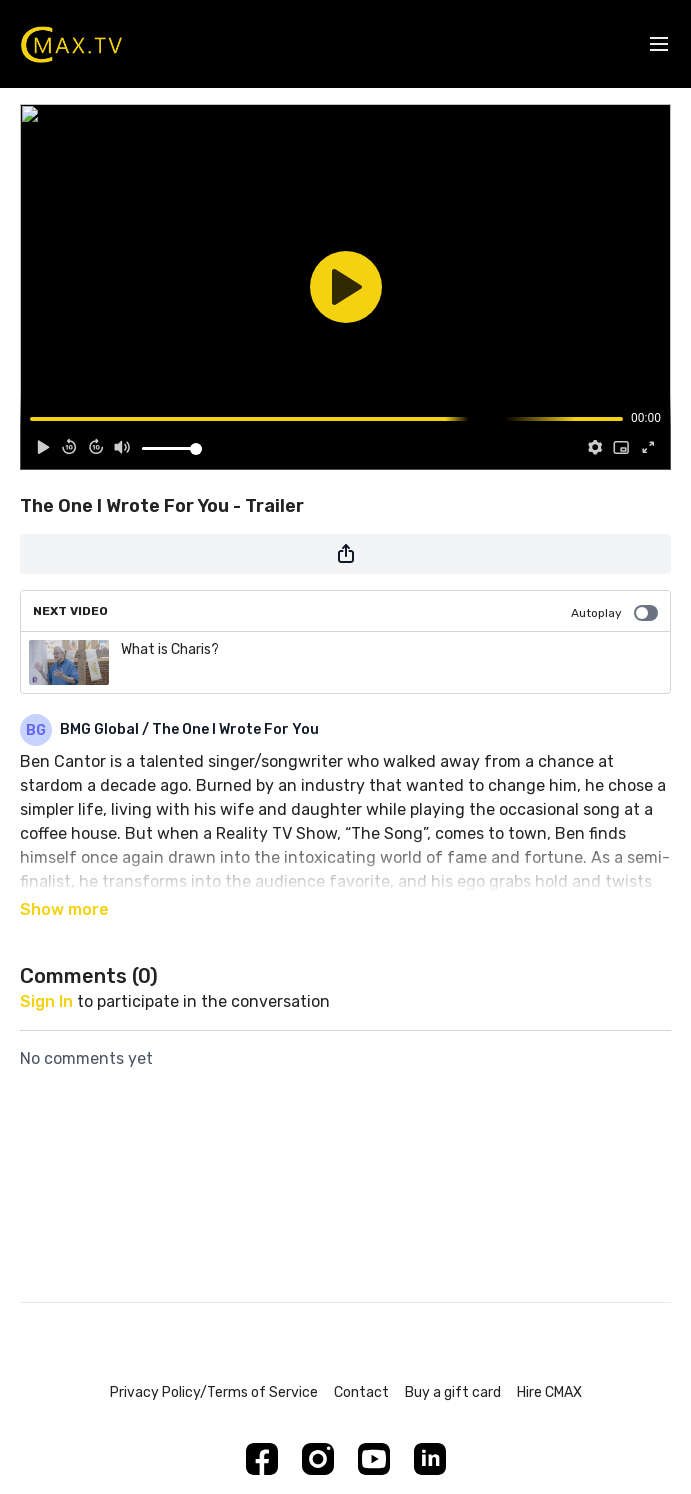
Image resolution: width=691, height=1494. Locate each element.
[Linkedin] (430, 1459)
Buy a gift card (453, 1392)
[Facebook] (262, 1459)
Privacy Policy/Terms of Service (214, 1392)
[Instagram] (318, 1459)
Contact (361, 1392)
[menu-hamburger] (659, 44)
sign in (46, 1001)
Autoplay (614, 613)
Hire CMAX (549, 1392)
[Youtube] (374, 1459)
